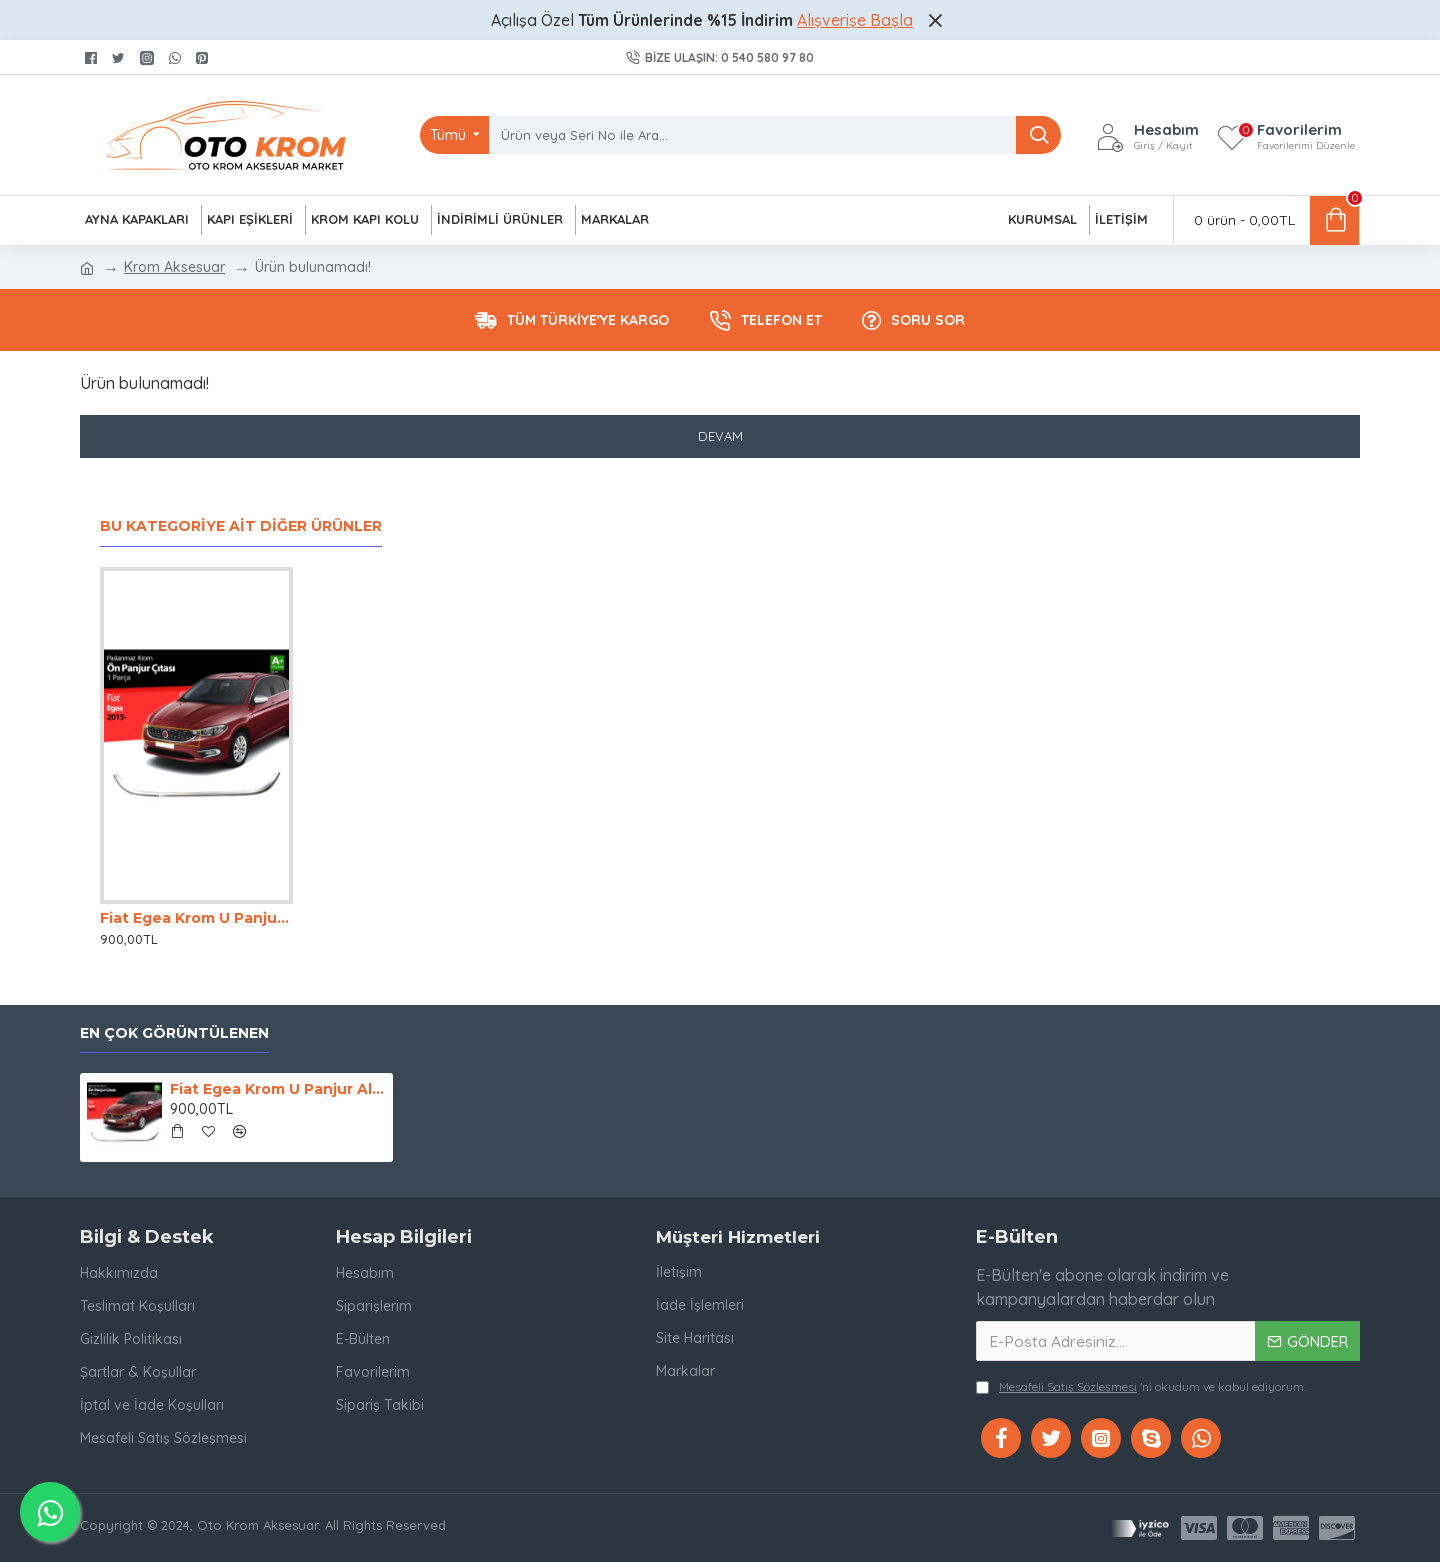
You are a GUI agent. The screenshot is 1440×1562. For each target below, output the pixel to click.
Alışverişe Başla (855, 20)
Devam (720, 436)
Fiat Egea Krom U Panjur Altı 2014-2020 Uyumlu (196, 918)
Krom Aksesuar (174, 267)
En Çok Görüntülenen (174, 1033)
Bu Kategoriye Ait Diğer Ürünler (241, 526)
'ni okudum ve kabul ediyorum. (1141, 1387)
